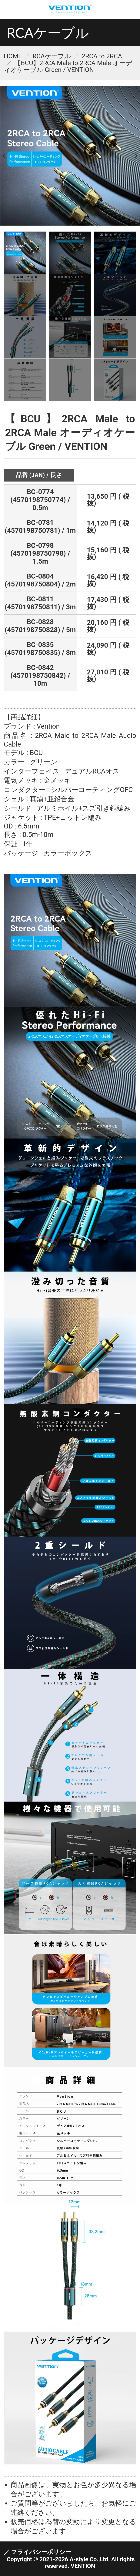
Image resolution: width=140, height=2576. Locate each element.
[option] (70, 156)
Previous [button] (4, 155)
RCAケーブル (51, 56)
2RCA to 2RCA (102, 56)
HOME (13, 56)
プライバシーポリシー (41, 2552)
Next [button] (135, 155)
